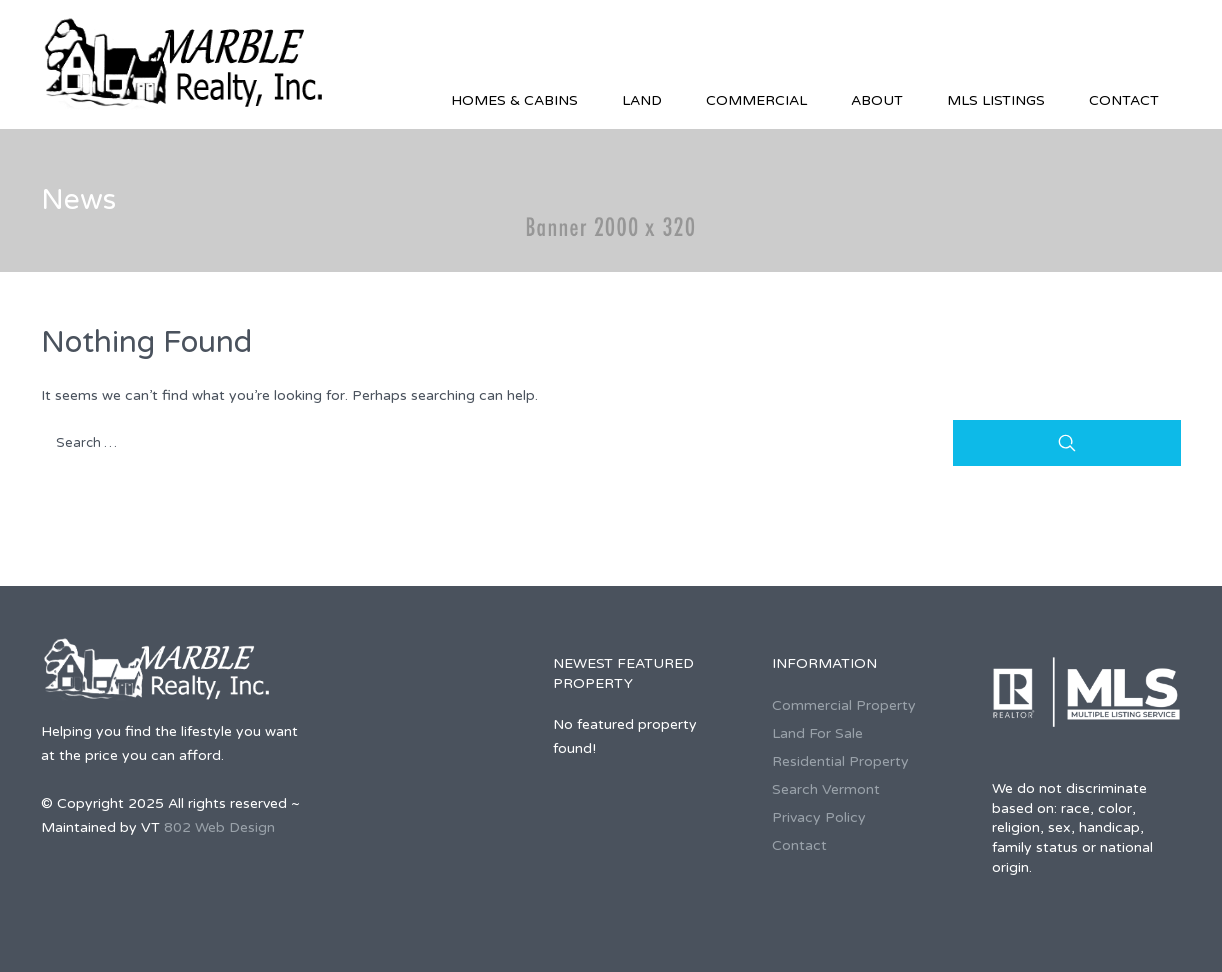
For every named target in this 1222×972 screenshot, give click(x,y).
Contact (1124, 100)
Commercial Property (844, 705)
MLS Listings (996, 100)
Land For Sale (817, 733)
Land (642, 100)
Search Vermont (826, 789)
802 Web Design (219, 827)
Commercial (756, 100)
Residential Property (840, 761)
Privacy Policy (819, 817)
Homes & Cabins (514, 100)
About (877, 100)
